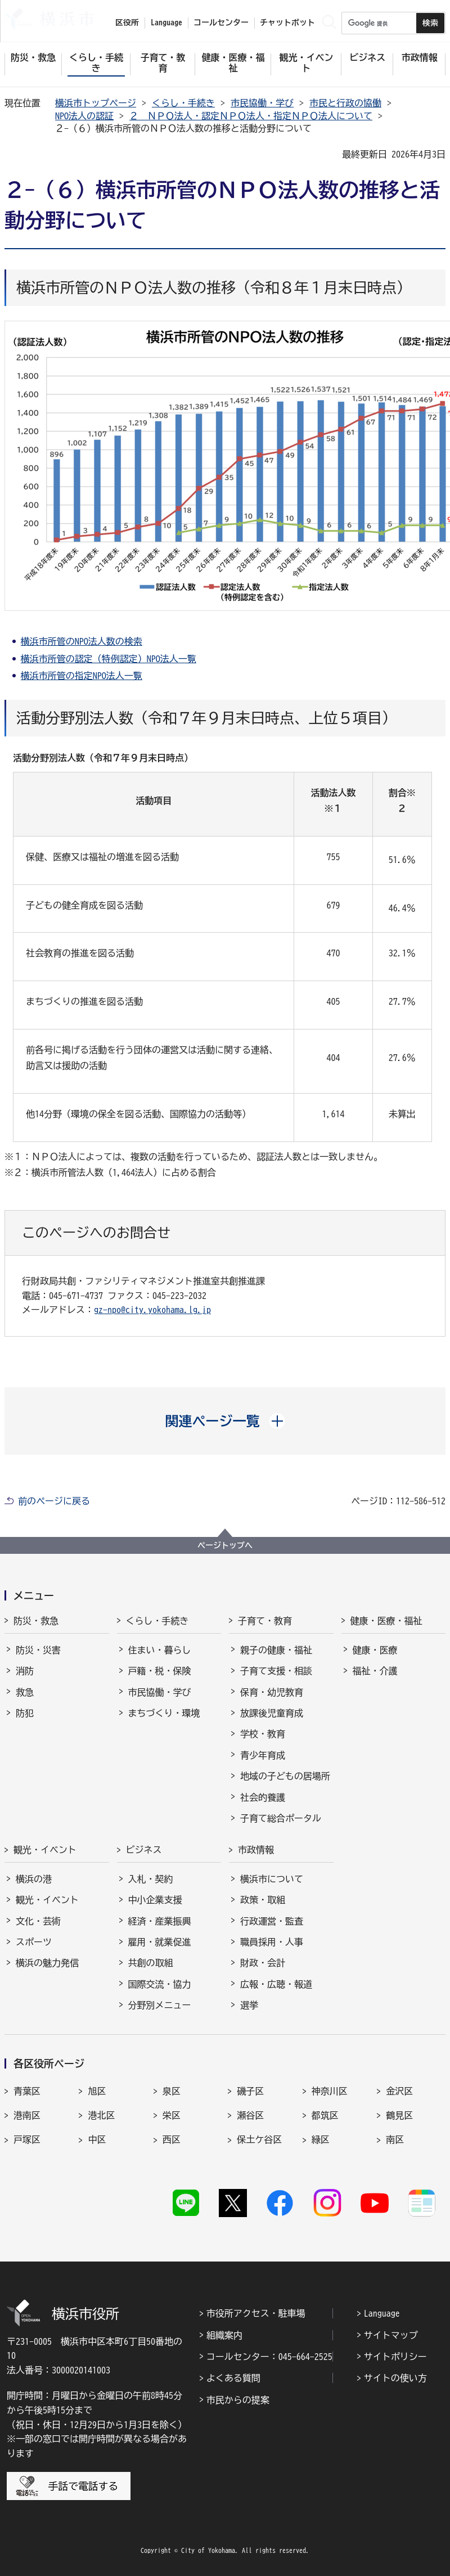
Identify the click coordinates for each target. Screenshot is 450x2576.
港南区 (27, 2115)
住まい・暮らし (159, 1650)
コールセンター (221, 22)
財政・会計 (262, 1962)
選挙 (249, 2004)
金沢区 (399, 2091)
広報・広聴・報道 (276, 1984)
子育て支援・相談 (276, 1670)
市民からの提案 (237, 2399)
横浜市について (271, 1878)
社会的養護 (262, 1797)
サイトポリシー (395, 2356)
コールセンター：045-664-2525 (269, 2356)
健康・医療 (375, 1650)
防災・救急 (36, 1620)
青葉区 (27, 2091)
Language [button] (166, 22)
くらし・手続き (183, 102)
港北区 (101, 2115)
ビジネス (144, 1849)
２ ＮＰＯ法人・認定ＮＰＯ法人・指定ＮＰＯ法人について (250, 115)
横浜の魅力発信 (47, 1962)
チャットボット (287, 22)
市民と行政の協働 (345, 102)
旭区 (97, 2091)
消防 (25, 1670)
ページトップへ (225, 1545)
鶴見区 (399, 2115)
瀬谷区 (250, 2115)
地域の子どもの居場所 (285, 1776)
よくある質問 (233, 2377)
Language (382, 2313)
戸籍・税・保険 (159, 1670)
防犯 (25, 1713)
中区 (97, 2139)
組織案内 (224, 2335)
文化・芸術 (38, 1921)
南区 (395, 2139)
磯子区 (250, 2091)
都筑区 (325, 2115)
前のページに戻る (54, 1500)
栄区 (172, 2115)
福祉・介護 (375, 1670)
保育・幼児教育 (271, 1692)
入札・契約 (150, 1878)
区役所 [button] (127, 22)
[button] (225, 1421)
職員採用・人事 (271, 1941)
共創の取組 (150, 1962)
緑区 (321, 2139)
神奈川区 (330, 2091)
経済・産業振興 (159, 1921)
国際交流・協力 (159, 1984)
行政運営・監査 (271, 1921)
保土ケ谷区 (259, 2139)
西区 (172, 2139)
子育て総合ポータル (280, 1818)
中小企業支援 (155, 1899)
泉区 (172, 2091)
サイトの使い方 (395, 2377)
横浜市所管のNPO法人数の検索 (81, 641)
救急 (25, 1692)
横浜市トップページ (95, 102)
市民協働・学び (262, 102)
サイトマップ (391, 2335)
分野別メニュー (159, 2004)
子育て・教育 (265, 1620)
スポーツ (34, 1941)
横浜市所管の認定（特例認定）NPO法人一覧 (108, 658)
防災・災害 (38, 1650)
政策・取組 (262, 1899)
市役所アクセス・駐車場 (255, 2313)
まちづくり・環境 (164, 1713)
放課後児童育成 (271, 1713)
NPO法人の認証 (84, 115)
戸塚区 (27, 2139)
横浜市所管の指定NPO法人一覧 (81, 675)
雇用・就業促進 (159, 1941)
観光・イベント (45, 1849)
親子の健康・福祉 (276, 1650)
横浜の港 (34, 1878)
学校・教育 (262, 1733)
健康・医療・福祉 (386, 1620)
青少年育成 (262, 1755)
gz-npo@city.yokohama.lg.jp (152, 1309)
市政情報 (256, 1849)
